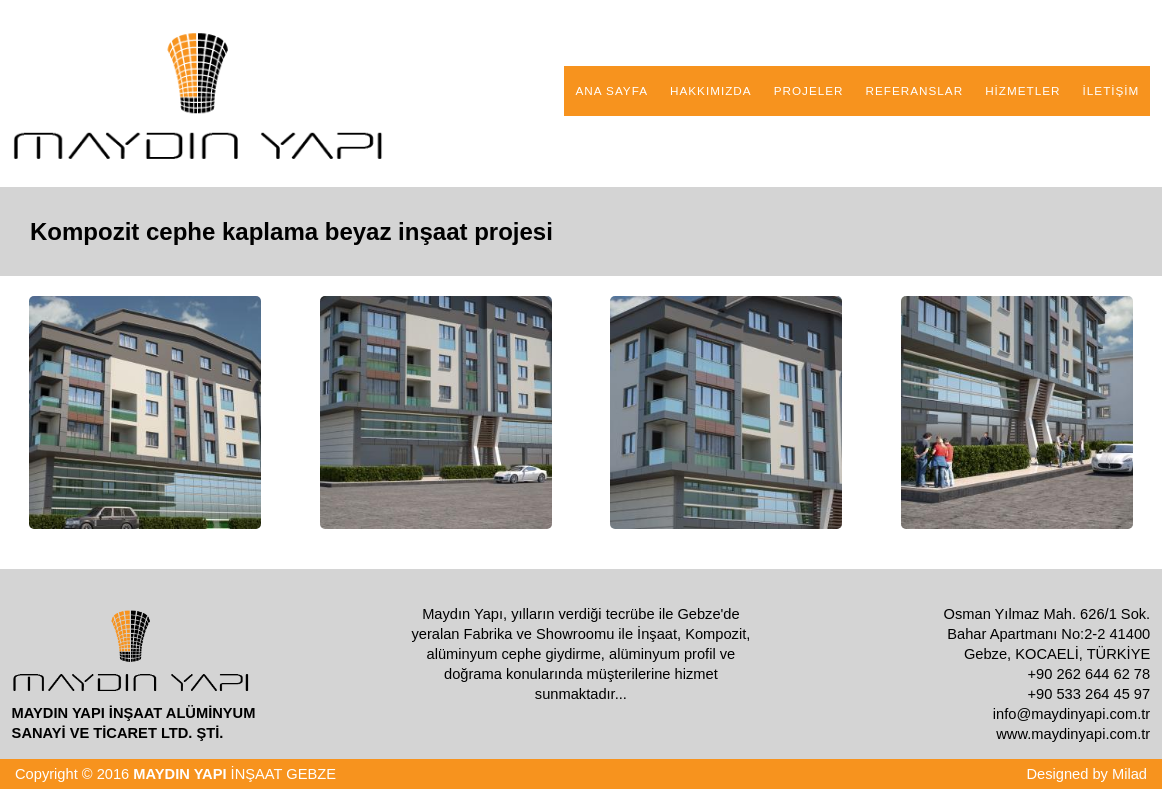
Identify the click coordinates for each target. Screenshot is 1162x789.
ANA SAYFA (611, 90)
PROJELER (809, 90)
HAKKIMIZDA (711, 90)
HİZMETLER (1022, 90)
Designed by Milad (1086, 774)
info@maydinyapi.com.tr (1071, 714)
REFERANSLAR (915, 90)
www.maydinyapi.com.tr (1073, 734)
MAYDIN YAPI (179, 774)
